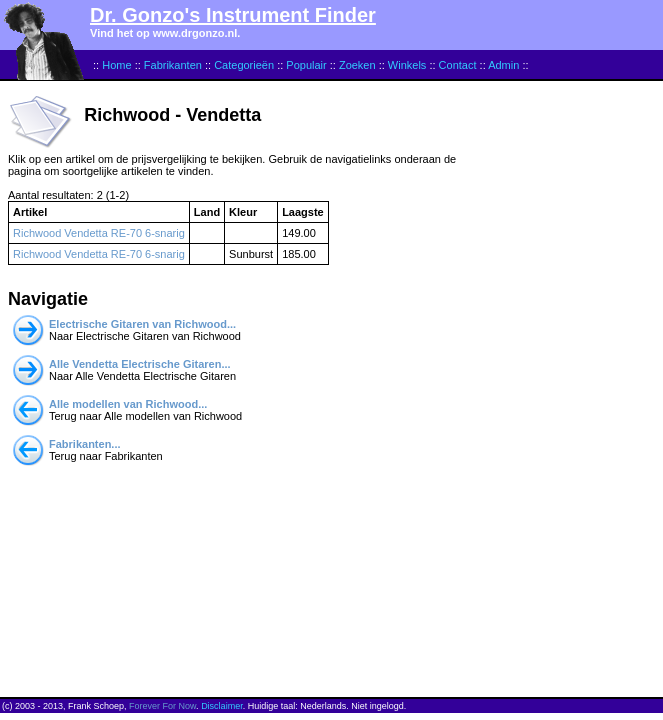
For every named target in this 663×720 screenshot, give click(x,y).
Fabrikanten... (85, 444)
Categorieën (244, 65)
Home (116, 65)
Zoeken (357, 65)
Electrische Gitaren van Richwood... (142, 324)
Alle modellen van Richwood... (128, 404)
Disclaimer (222, 706)
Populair (306, 65)
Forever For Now (162, 706)
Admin (503, 65)
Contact (458, 65)
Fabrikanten (173, 65)
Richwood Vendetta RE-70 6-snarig (99, 233)
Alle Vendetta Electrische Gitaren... (140, 364)
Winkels (407, 65)
